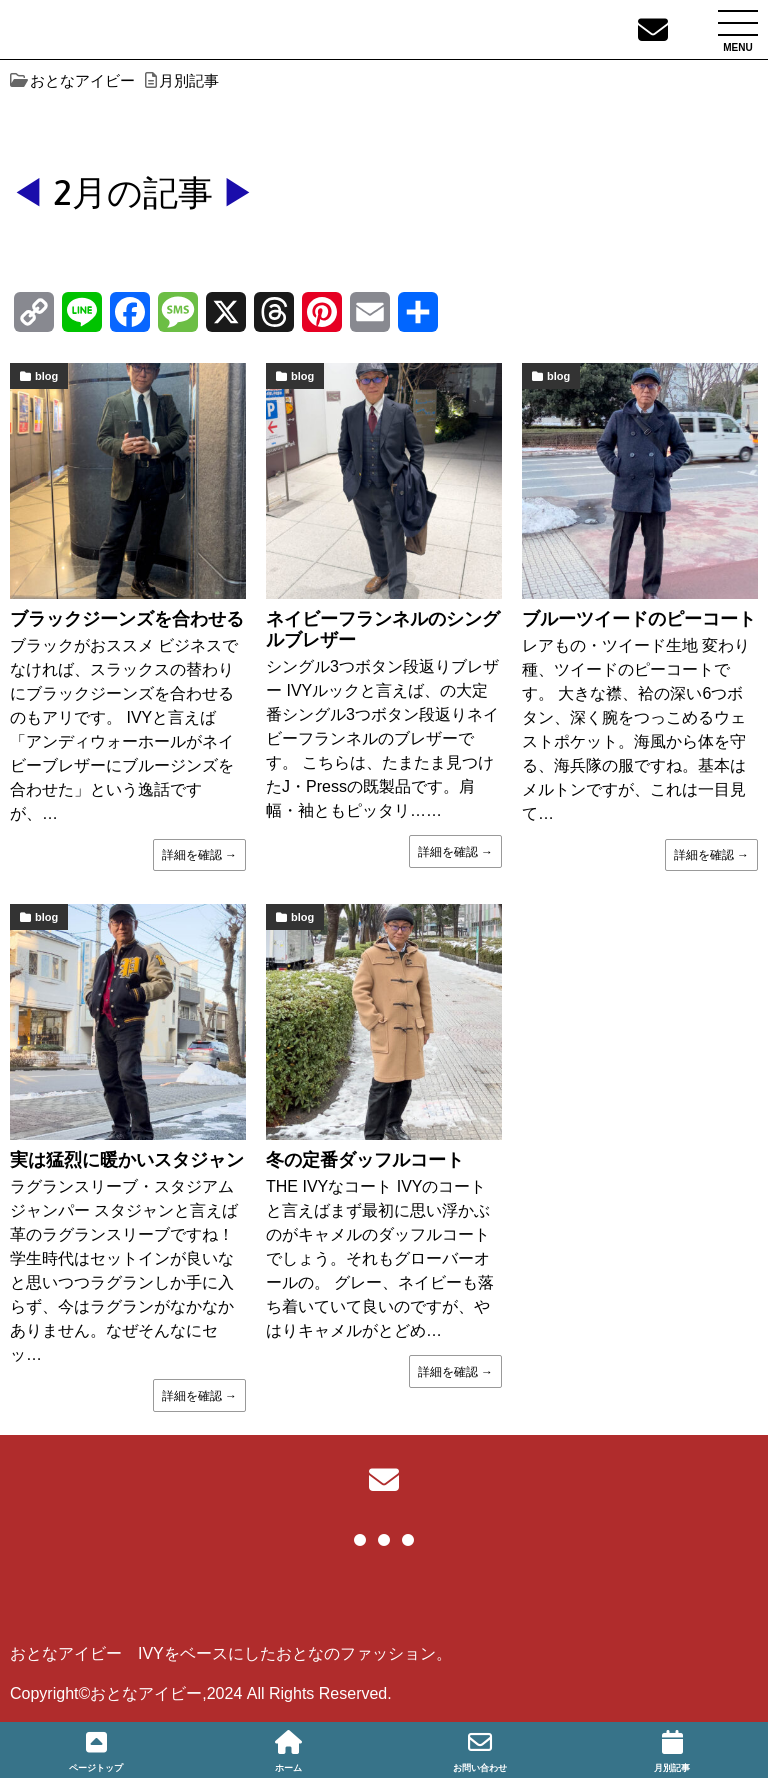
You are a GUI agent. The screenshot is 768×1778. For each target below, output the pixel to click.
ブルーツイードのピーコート (639, 619)
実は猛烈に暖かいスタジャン (127, 1160)
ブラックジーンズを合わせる (127, 619)
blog (46, 376)
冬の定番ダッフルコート (365, 1160)
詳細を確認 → (199, 855)
